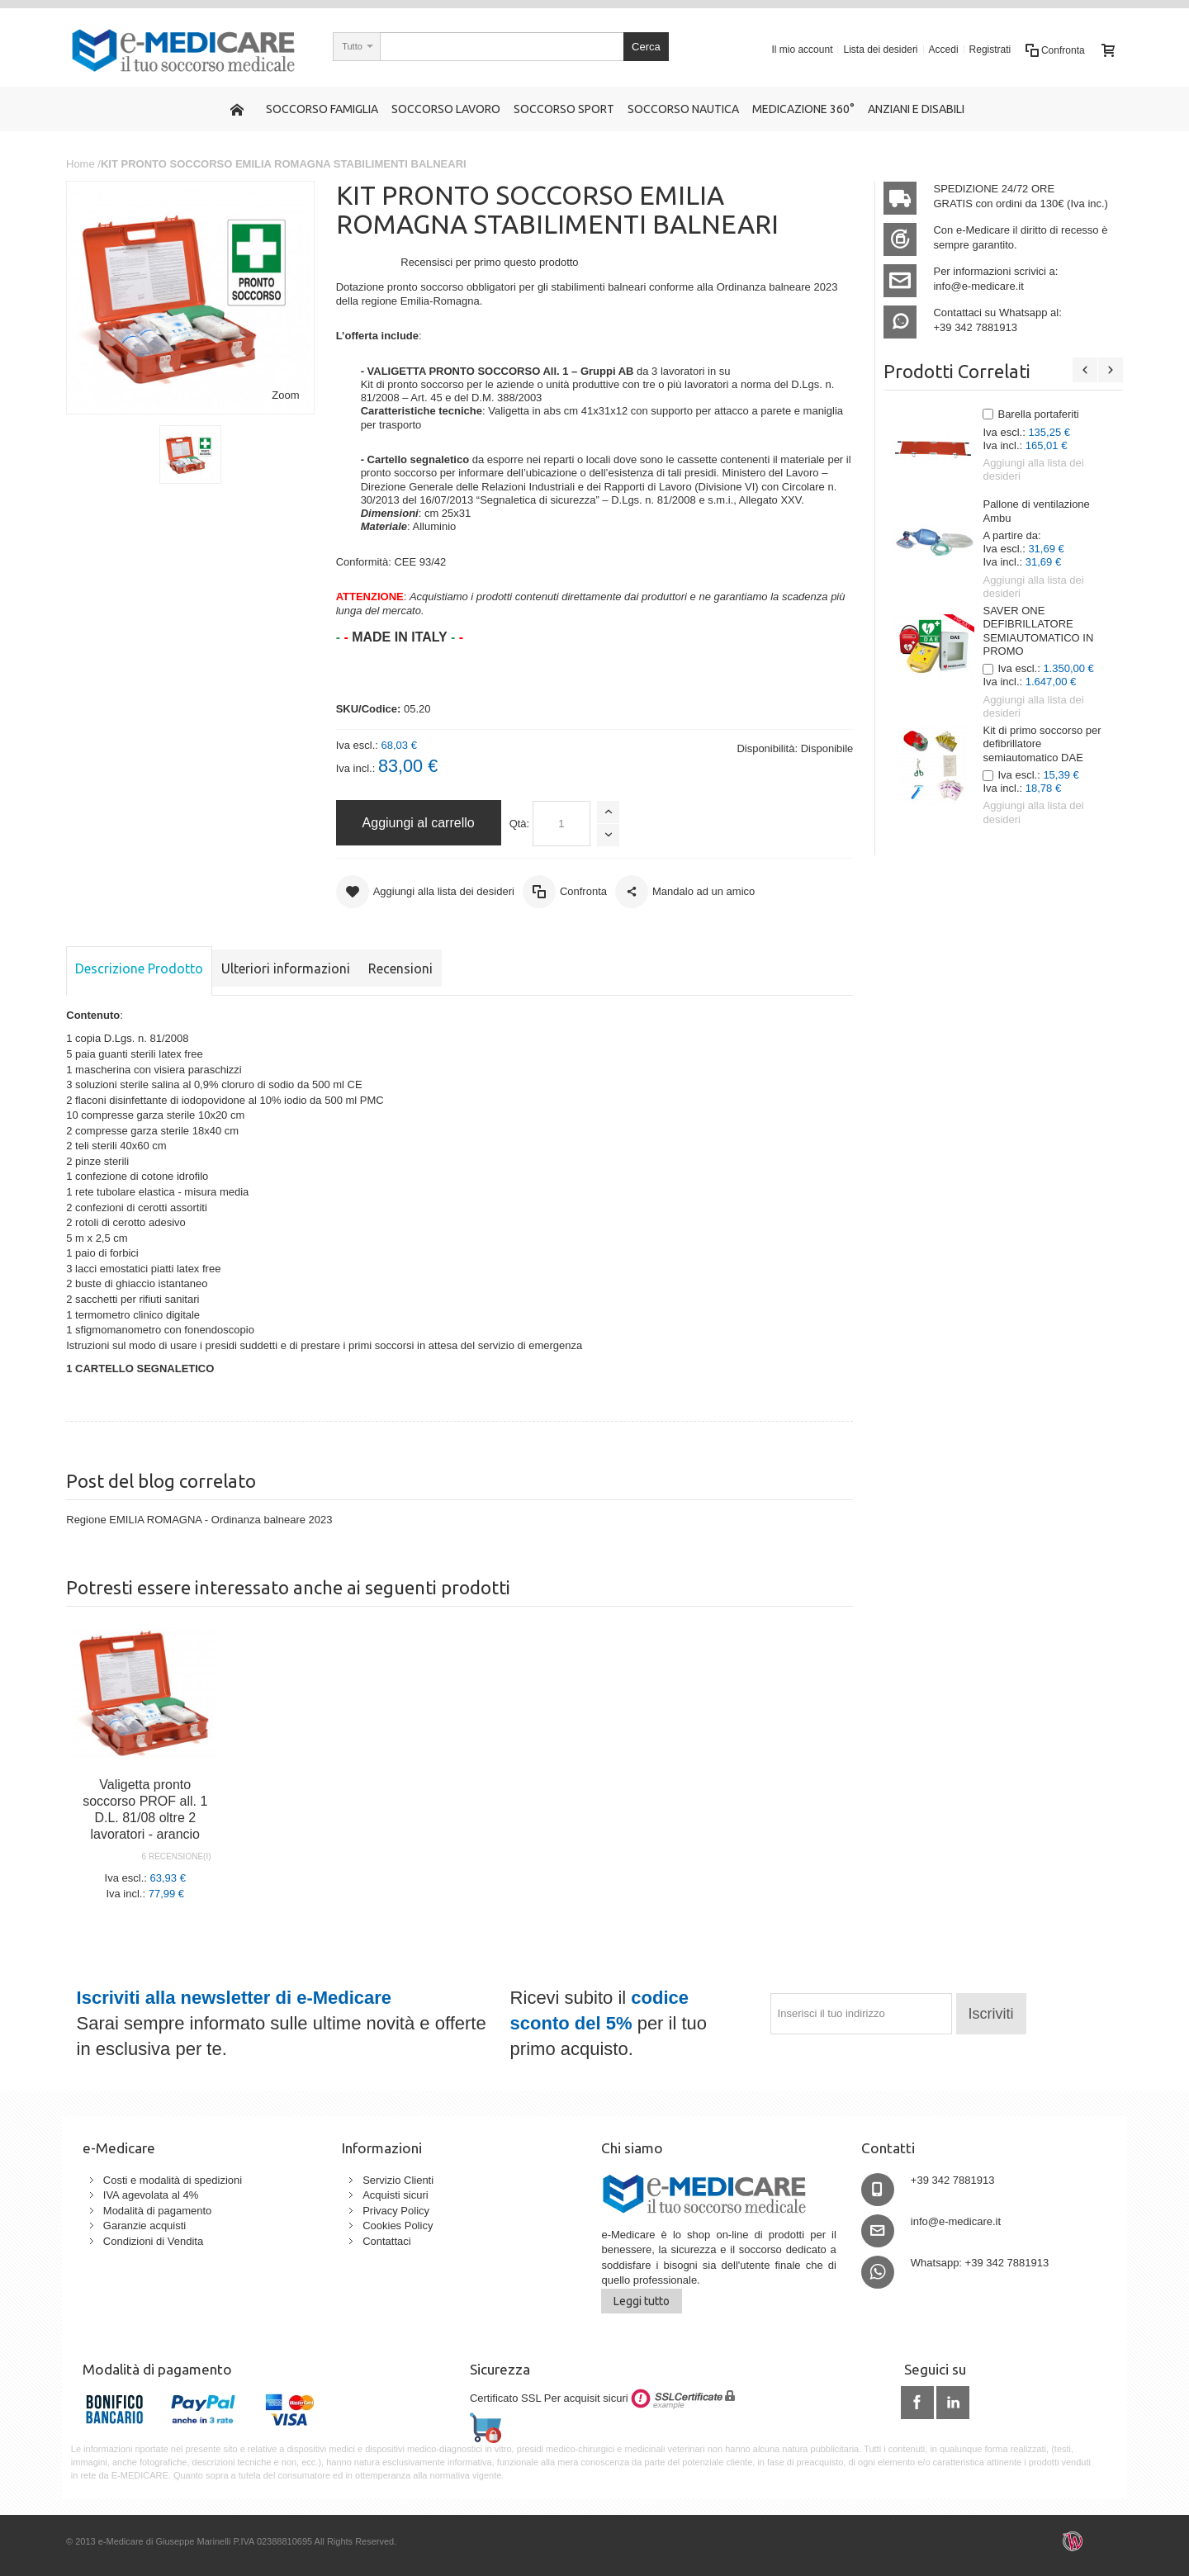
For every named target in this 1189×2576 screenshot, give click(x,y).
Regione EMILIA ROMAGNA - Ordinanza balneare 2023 (199, 1519)
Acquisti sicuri (395, 2195)
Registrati (990, 49)
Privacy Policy (395, 2210)
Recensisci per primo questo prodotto (489, 262)
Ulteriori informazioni (285, 968)
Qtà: (519, 823)
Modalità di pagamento (157, 2210)
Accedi (944, 49)
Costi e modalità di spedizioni (172, 2180)
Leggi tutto (641, 2301)
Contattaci (386, 2241)
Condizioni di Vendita (153, 2241)
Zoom (285, 395)
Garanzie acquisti (144, 2225)
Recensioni (400, 968)
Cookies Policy (397, 2225)
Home (80, 164)
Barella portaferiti (1037, 414)
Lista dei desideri (880, 49)
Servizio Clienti (397, 2180)
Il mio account (801, 49)
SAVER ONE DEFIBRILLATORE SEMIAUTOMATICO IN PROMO (1038, 630)
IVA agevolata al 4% (150, 2195)
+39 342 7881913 (975, 327)
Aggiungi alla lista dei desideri (1033, 469)
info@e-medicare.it (978, 286)
